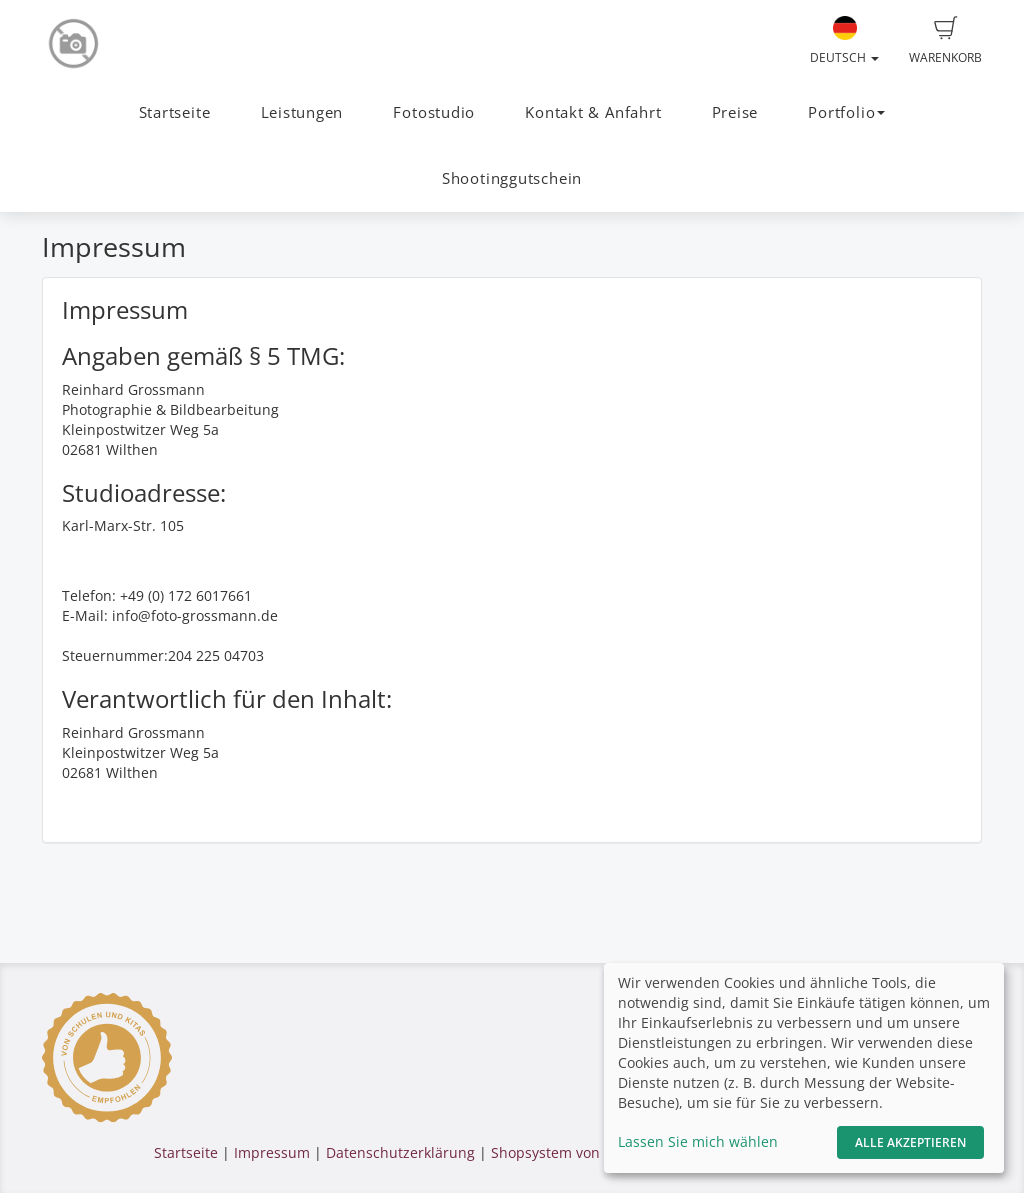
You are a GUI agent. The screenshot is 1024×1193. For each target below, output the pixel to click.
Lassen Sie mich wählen (698, 1141)
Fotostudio (434, 112)
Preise (735, 112)
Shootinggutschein (512, 178)
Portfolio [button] (846, 112)
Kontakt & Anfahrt (593, 112)
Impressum (272, 1152)
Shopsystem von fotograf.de (584, 1152)
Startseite (175, 112)
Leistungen (302, 112)
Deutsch (844, 41)
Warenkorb (945, 41)
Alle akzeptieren (910, 1142)
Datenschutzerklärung (400, 1152)
